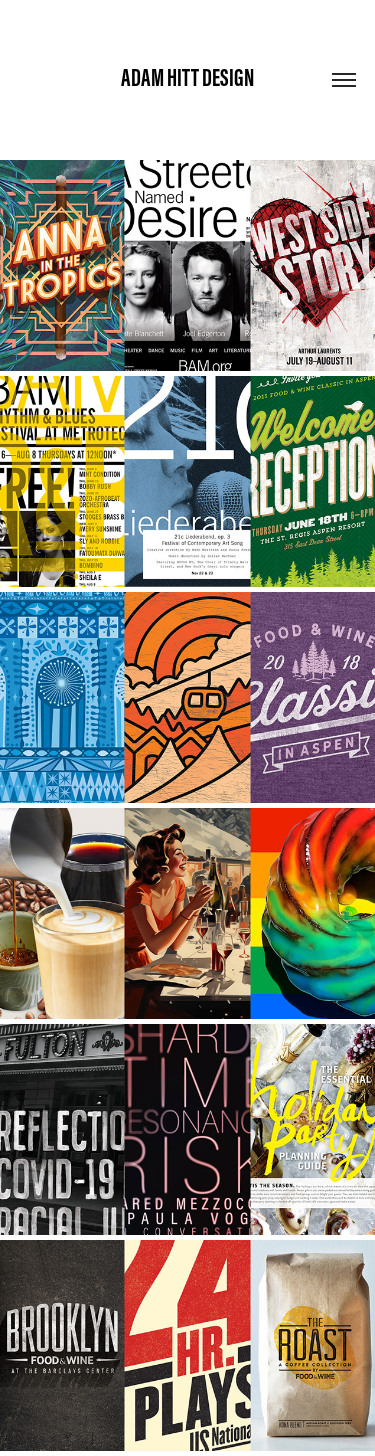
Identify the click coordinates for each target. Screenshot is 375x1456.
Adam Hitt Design (187, 77)
